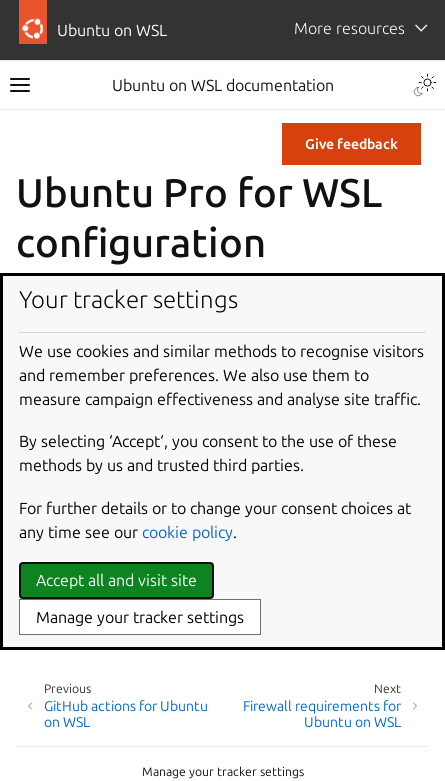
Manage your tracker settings (223, 771)
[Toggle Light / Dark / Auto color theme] (425, 85)
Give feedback (351, 144)
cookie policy (187, 532)
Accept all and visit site (116, 580)
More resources (349, 28)
